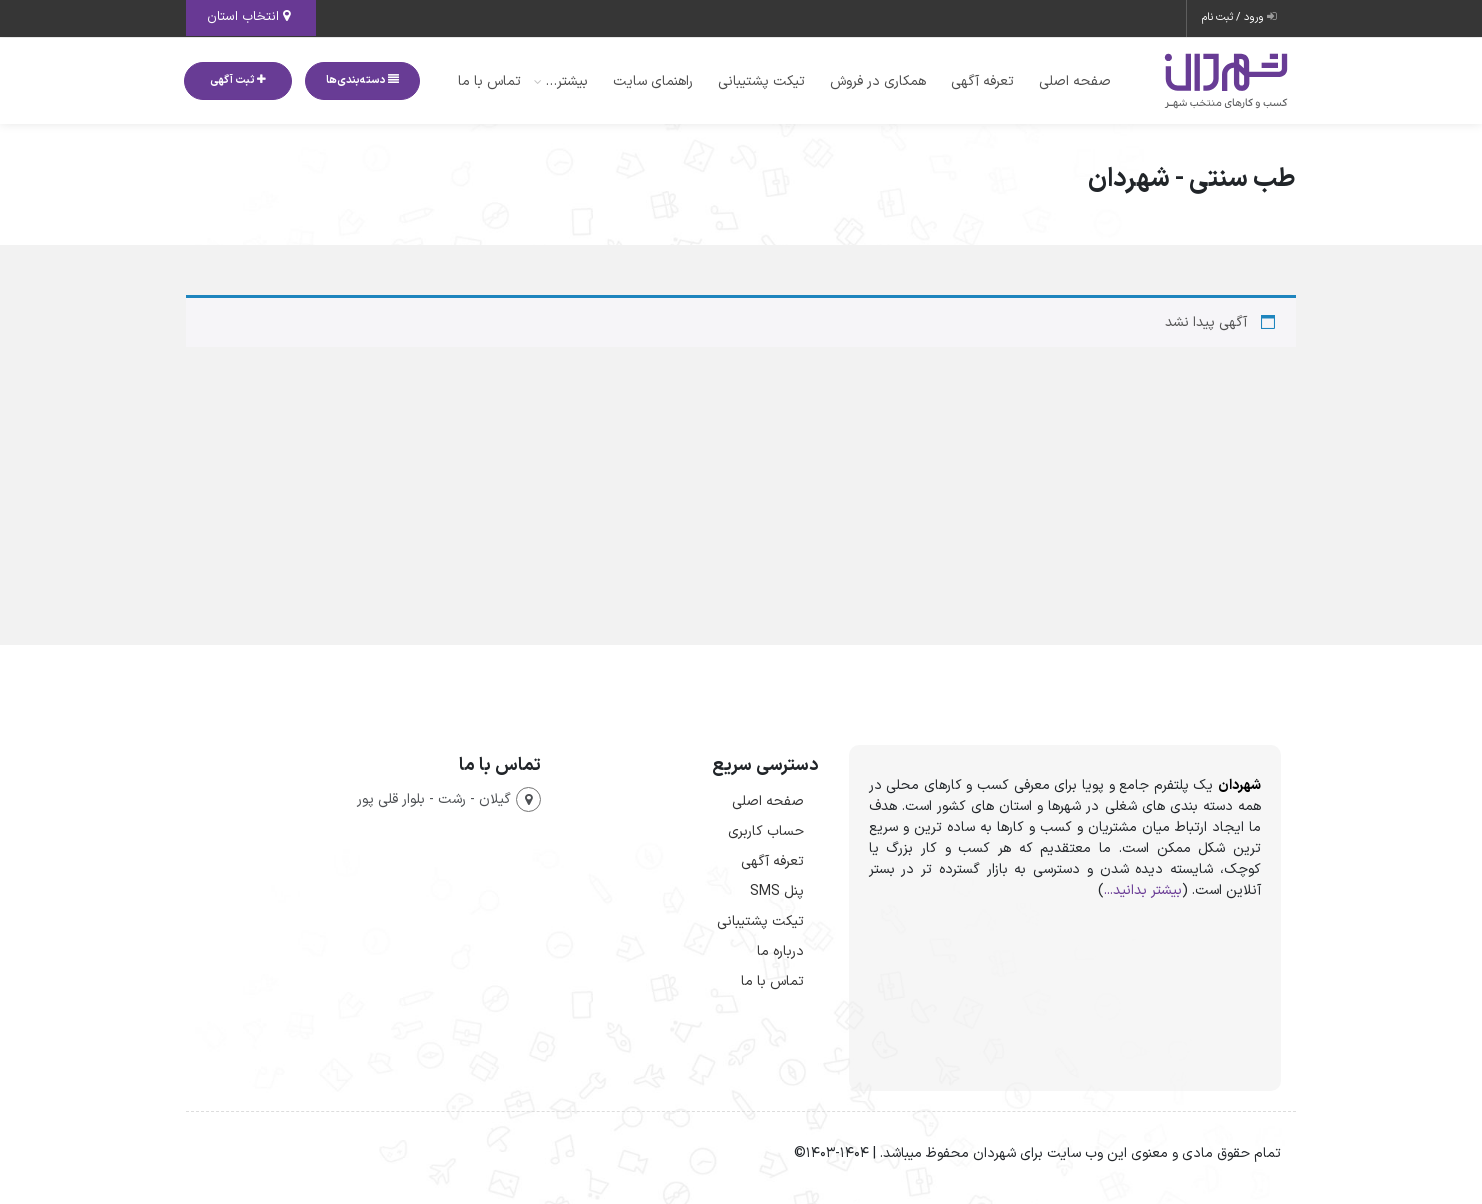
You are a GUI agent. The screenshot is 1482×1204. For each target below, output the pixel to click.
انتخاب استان (248, 17)
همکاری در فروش (878, 81)
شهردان (1239, 785)
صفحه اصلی (1075, 81)
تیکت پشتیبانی (761, 81)
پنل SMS (777, 891)
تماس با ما (489, 81)
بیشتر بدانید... (1143, 890)
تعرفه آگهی (982, 81)
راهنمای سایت (653, 81)
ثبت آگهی (238, 80)
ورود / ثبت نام (1239, 17)
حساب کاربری (766, 831)
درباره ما (780, 951)
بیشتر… (567, 81)
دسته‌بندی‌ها (362, 80)
